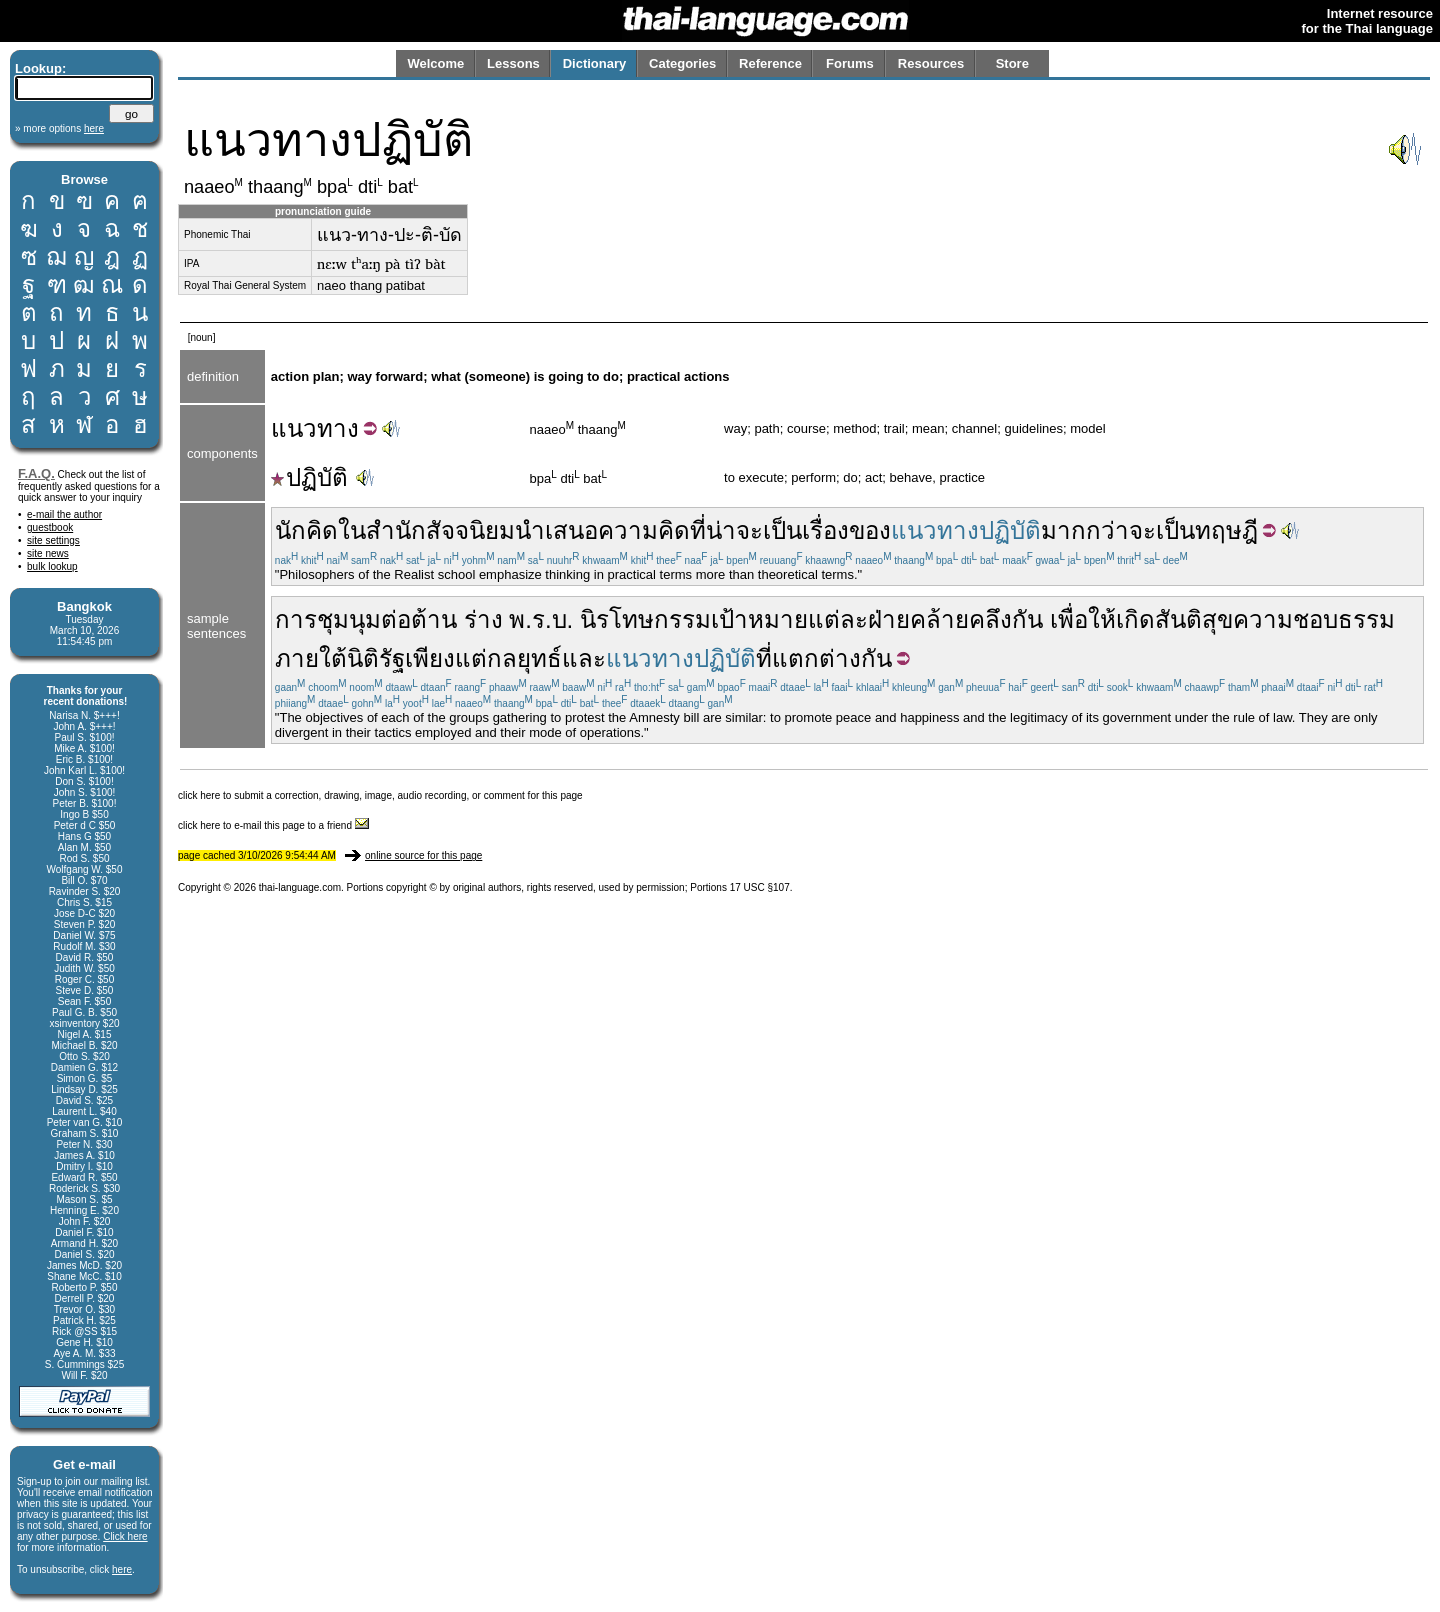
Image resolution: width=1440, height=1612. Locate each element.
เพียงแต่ (446, 658)
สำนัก (396, 530)
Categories (682, 63)
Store (1012, 63)
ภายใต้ (311, 658)
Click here (125, 1536)
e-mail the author (64, 514)
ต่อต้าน (419, 619)
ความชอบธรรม (1314, 619)
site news (48, 553)
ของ (870, 530)
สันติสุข (1194, 619)
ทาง (338, 428)
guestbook (50, 527)
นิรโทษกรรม (645, 619)
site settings (53, 540)
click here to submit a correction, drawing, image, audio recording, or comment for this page (380, 795)
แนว (294, 428)
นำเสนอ (556, 530)
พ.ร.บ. (541, 619)
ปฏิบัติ (309, 477)
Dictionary (595, 63)
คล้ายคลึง (961, 619)
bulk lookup (52, 566)
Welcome (435, 63)
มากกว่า (1085, 530)
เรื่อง (825, 530)
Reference (770, 63)
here (122, 1569)
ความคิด (644, 530)
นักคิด (306, 530)
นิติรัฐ (376, 658)
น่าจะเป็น (754, 530)
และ (584, 658)
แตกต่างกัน (832, 658)
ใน (352, 530)
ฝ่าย (889, 619)
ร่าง (483, 619)
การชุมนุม (328, 619)
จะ (1142, 530)
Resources (931, 63)
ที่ (698, 530)
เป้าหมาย (759, 619)
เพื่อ (1069, 619)
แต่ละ (838, 619)
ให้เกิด (1121, 619)
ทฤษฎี (1226, 530)
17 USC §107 (760, 887)
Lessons (513, 63)
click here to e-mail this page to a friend (273, 825)
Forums (850, 63)
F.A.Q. (36, 473)
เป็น (1175, 530)
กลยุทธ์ (524, 658)
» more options (59, 128)
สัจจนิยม (470, 530)
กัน (1027, 619)
